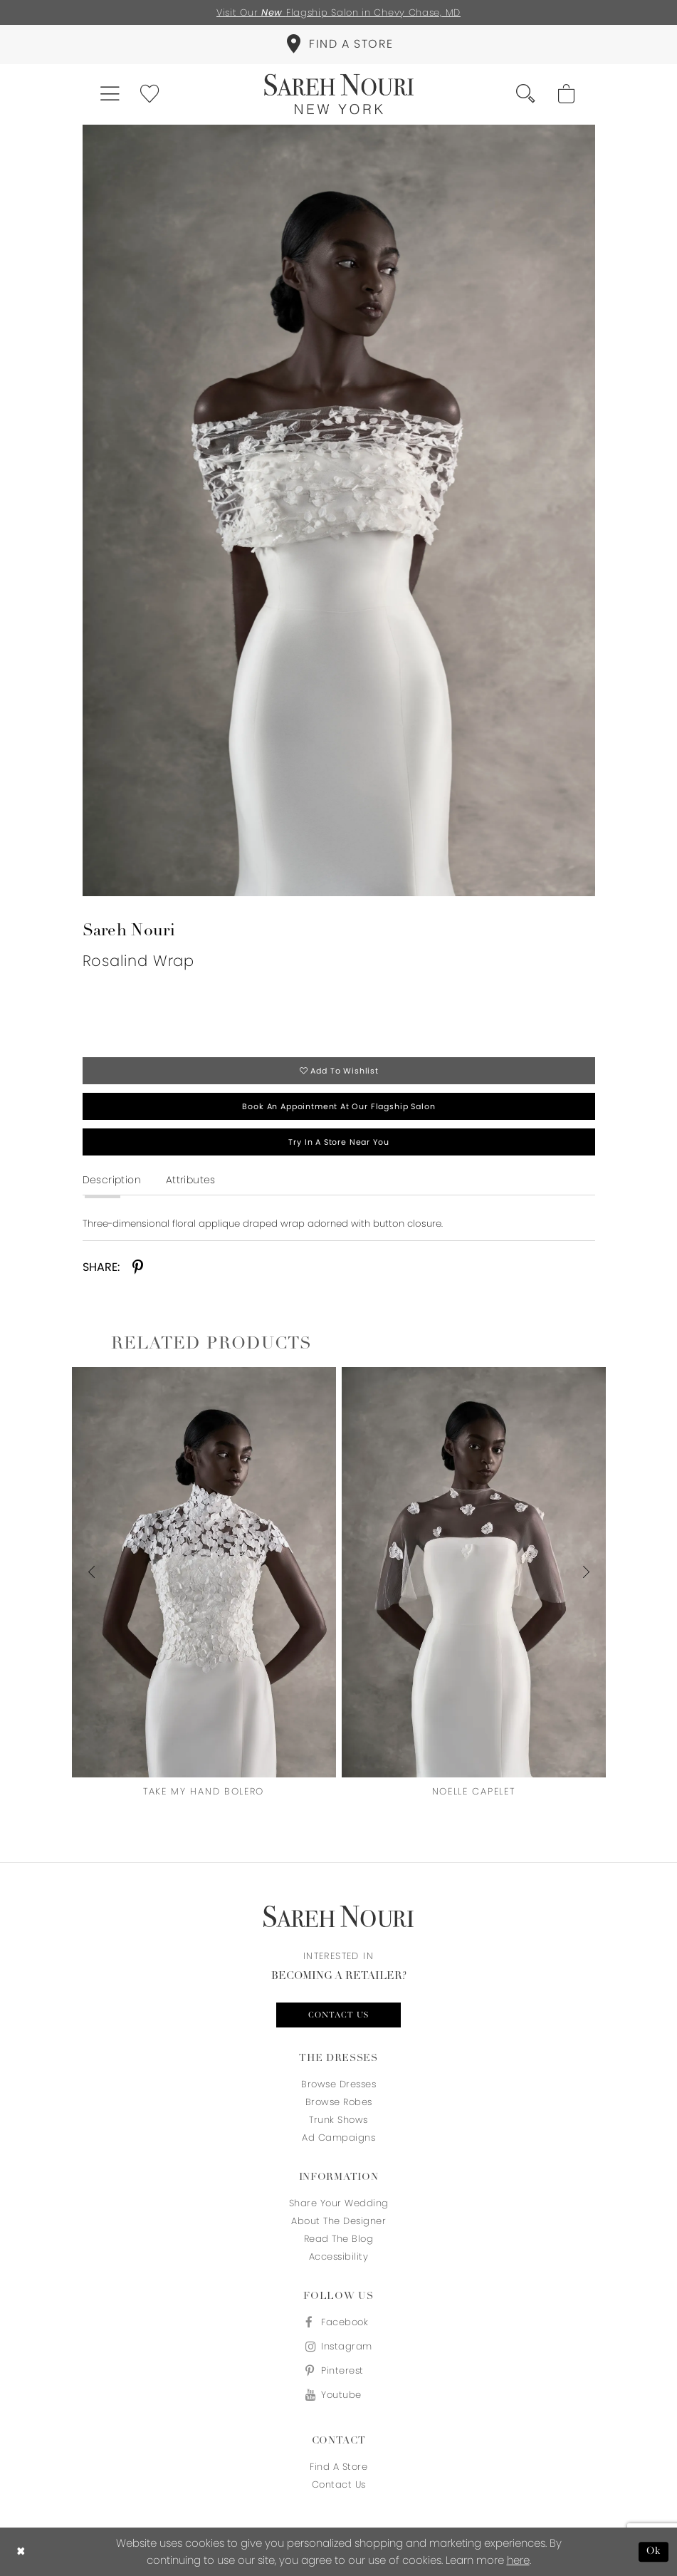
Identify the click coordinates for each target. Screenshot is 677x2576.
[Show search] (526, 94)
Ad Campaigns (338, 2137)
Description (112, 1180)
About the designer (338, 2221)
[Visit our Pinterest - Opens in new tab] (338, 2370)
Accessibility (339, 2256)
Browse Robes (338, 2102)
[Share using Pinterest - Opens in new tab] (138, 1267)
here (518, 2559)
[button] (110, 94)
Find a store (338, 2466)
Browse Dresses (338, 2084)
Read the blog (339, 2238)
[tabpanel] (339, 510)
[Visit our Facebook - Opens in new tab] (338, 2322)
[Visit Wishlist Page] (150, 94)
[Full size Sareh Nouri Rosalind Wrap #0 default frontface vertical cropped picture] (339, 510)
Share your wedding (339, 2203)
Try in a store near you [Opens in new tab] (338, 1142)
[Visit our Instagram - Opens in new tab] (338, 2346)
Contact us (338, 2015)
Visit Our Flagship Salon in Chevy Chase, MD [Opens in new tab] (338, 12)
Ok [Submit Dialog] (653, 2551)
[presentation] (204, 1572)
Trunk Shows (338, 2119)
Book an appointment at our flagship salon (338, 1106)
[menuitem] (338, 44)
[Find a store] (338, 44)
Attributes (191, 1180)
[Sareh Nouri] (339, 94)
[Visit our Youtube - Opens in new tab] (338, 2395)
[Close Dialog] (21, 2552)
